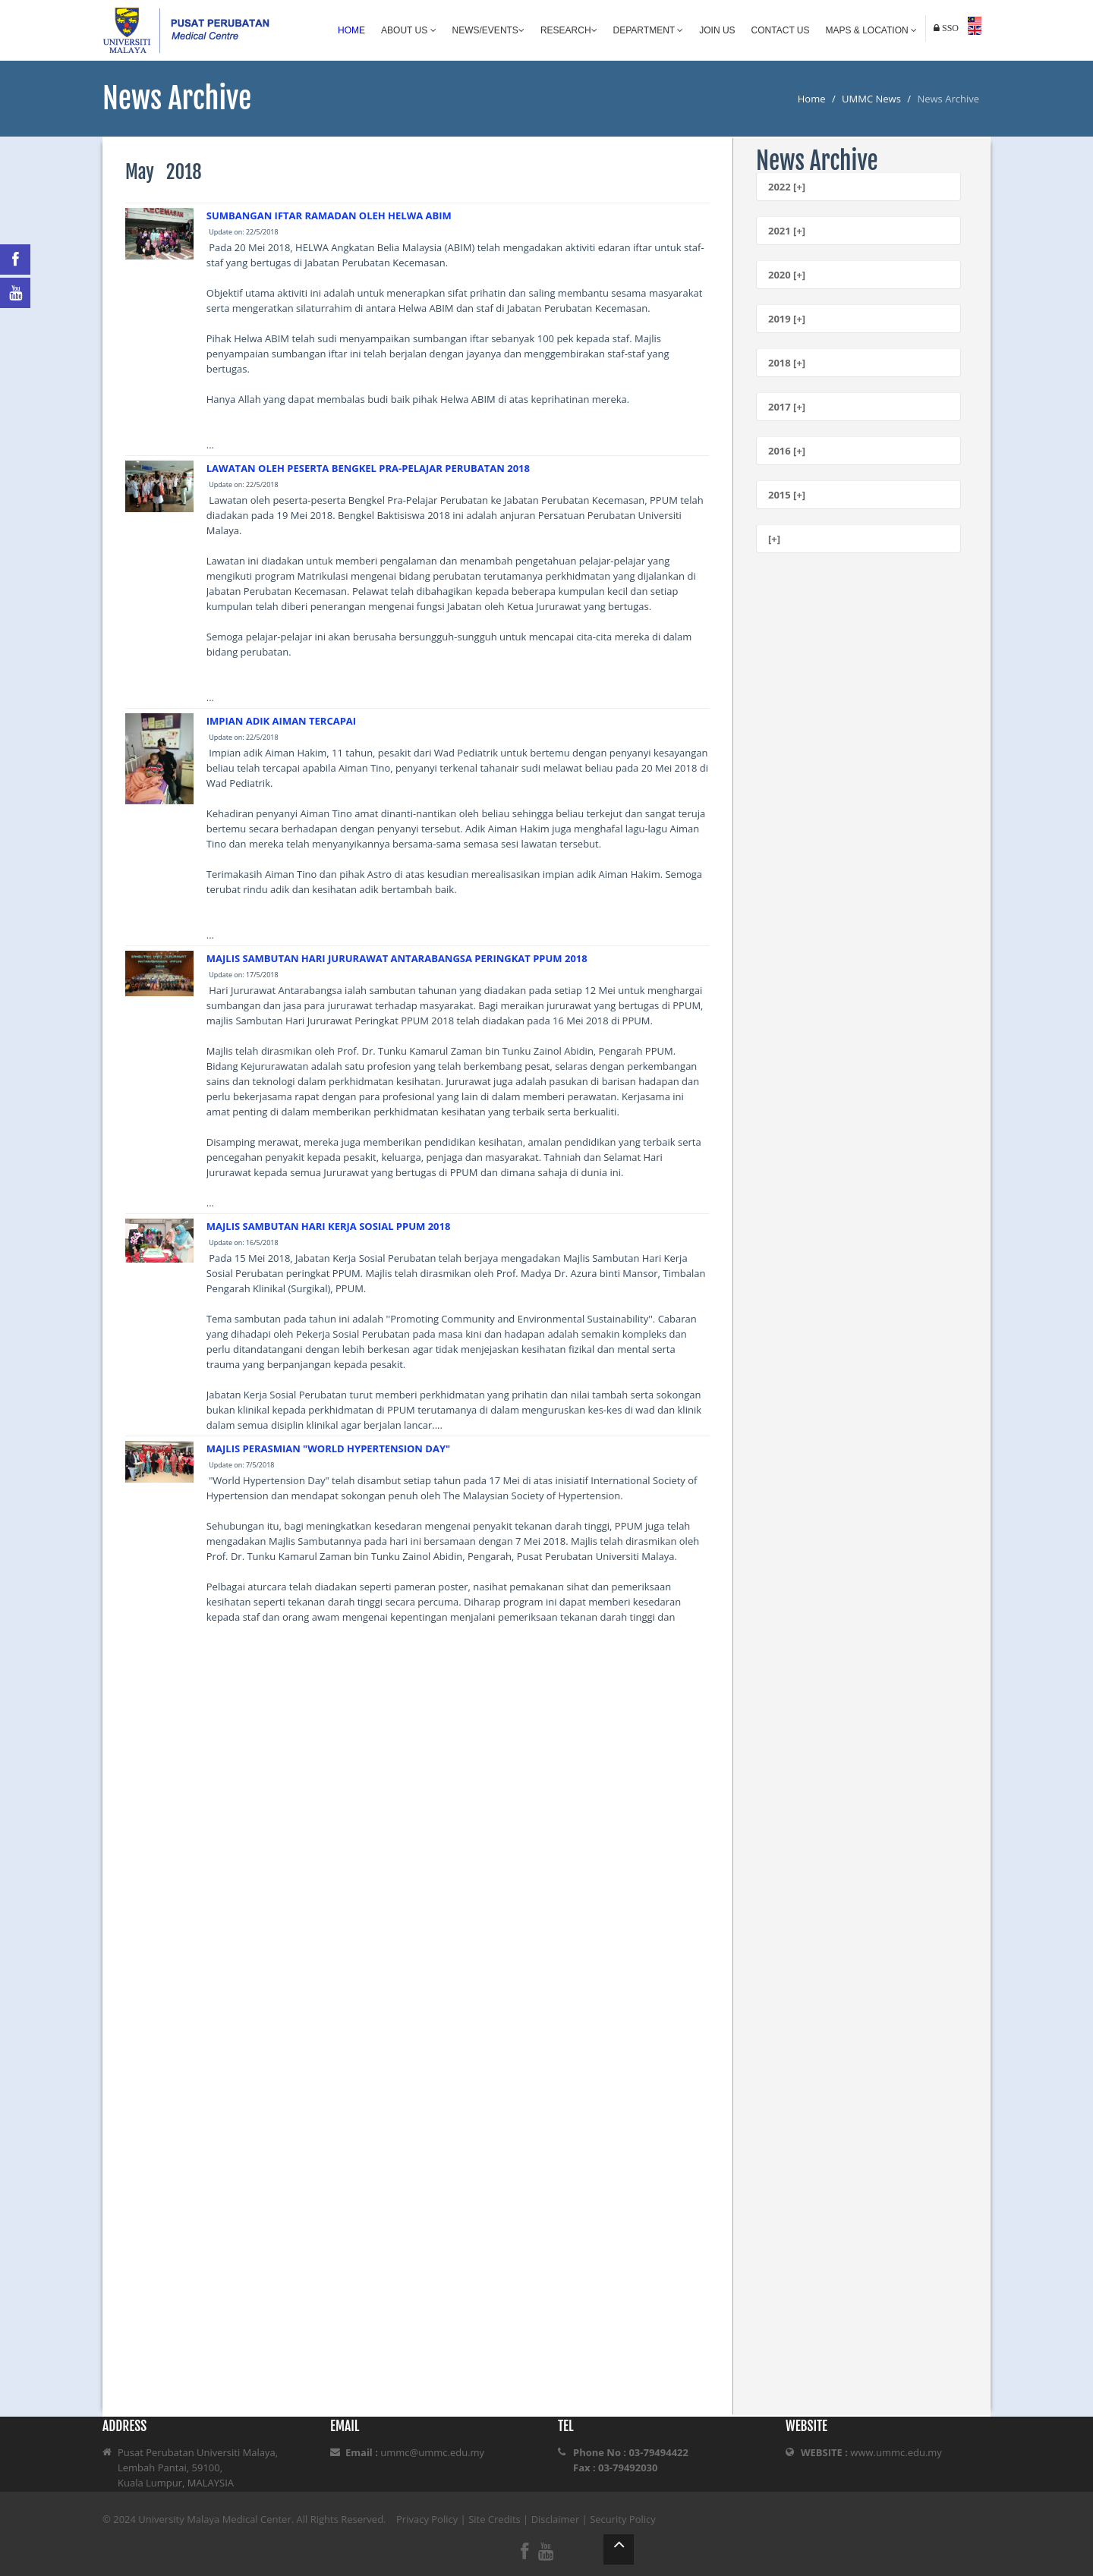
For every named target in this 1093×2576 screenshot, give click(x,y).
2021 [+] (786, 230)
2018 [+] (786, 363)
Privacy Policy (427, 2519)
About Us (408, 30)
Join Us (717, 30)
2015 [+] (786, 495)
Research (568, 30)
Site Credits (494, 2519)
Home (351, 30)
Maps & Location (871, 30)
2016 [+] (786, 451)
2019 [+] (786, 319)
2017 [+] (786, 407)
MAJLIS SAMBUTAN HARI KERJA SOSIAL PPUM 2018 (328, 1226)
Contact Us (780, 30)
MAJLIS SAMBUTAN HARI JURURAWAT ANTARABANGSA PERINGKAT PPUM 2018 (396, 958)
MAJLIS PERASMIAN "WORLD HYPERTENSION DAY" (328, 1448)
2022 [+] (786, 186)
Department (648, 30)
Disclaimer (555, 2519)
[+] (774, 539)
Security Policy (623, 2519)
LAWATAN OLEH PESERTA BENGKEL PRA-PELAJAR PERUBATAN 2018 (368, 468)
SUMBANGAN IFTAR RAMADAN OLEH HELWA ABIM (329, 215)
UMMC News (871, 98)
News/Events (488, 30)
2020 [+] (786, 275)
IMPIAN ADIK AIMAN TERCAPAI (281, 721)
